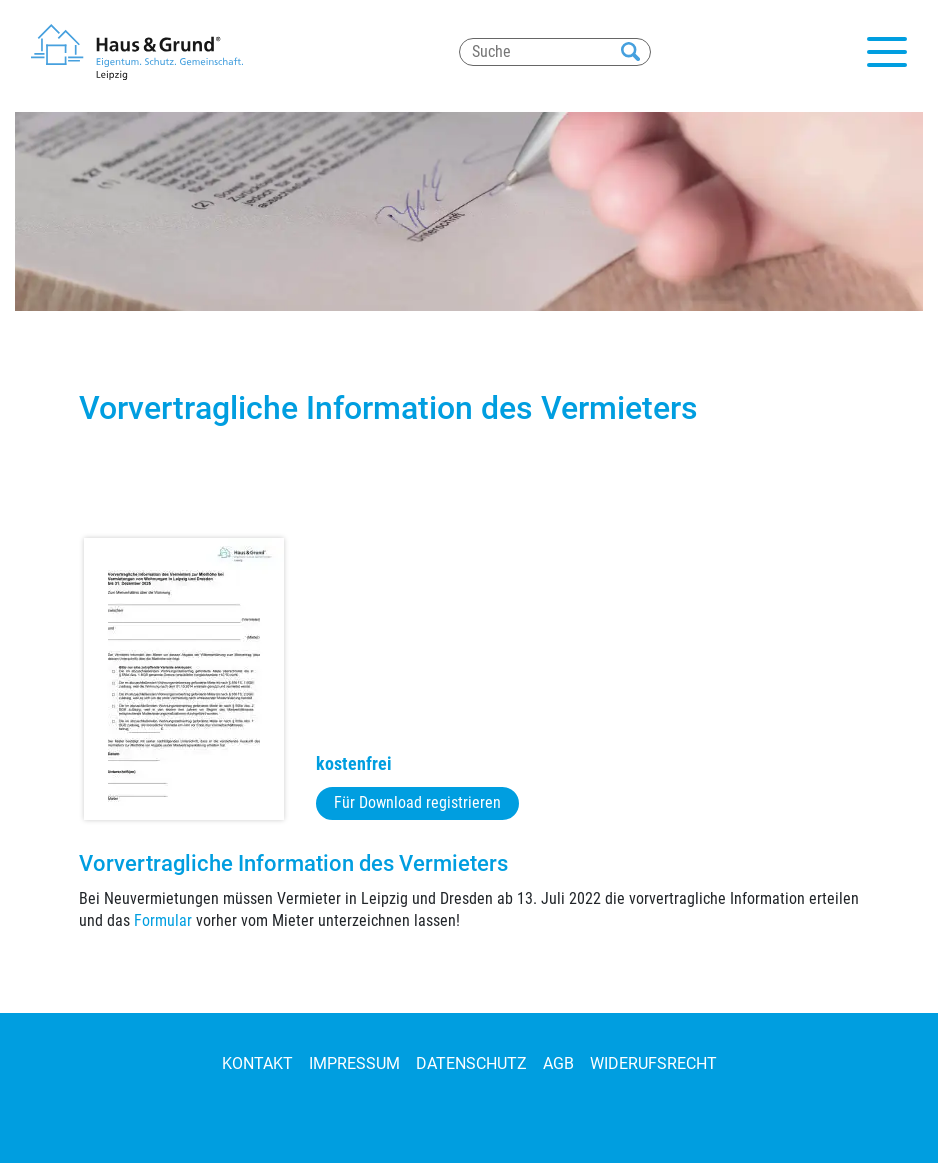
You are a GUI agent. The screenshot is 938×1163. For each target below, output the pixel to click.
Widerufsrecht (653, 1063)
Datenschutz (471, 1063)
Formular (163, 920)
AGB (558, 1063)
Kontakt (257, 1063)
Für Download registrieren (417, 802)
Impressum (354, 1063)
